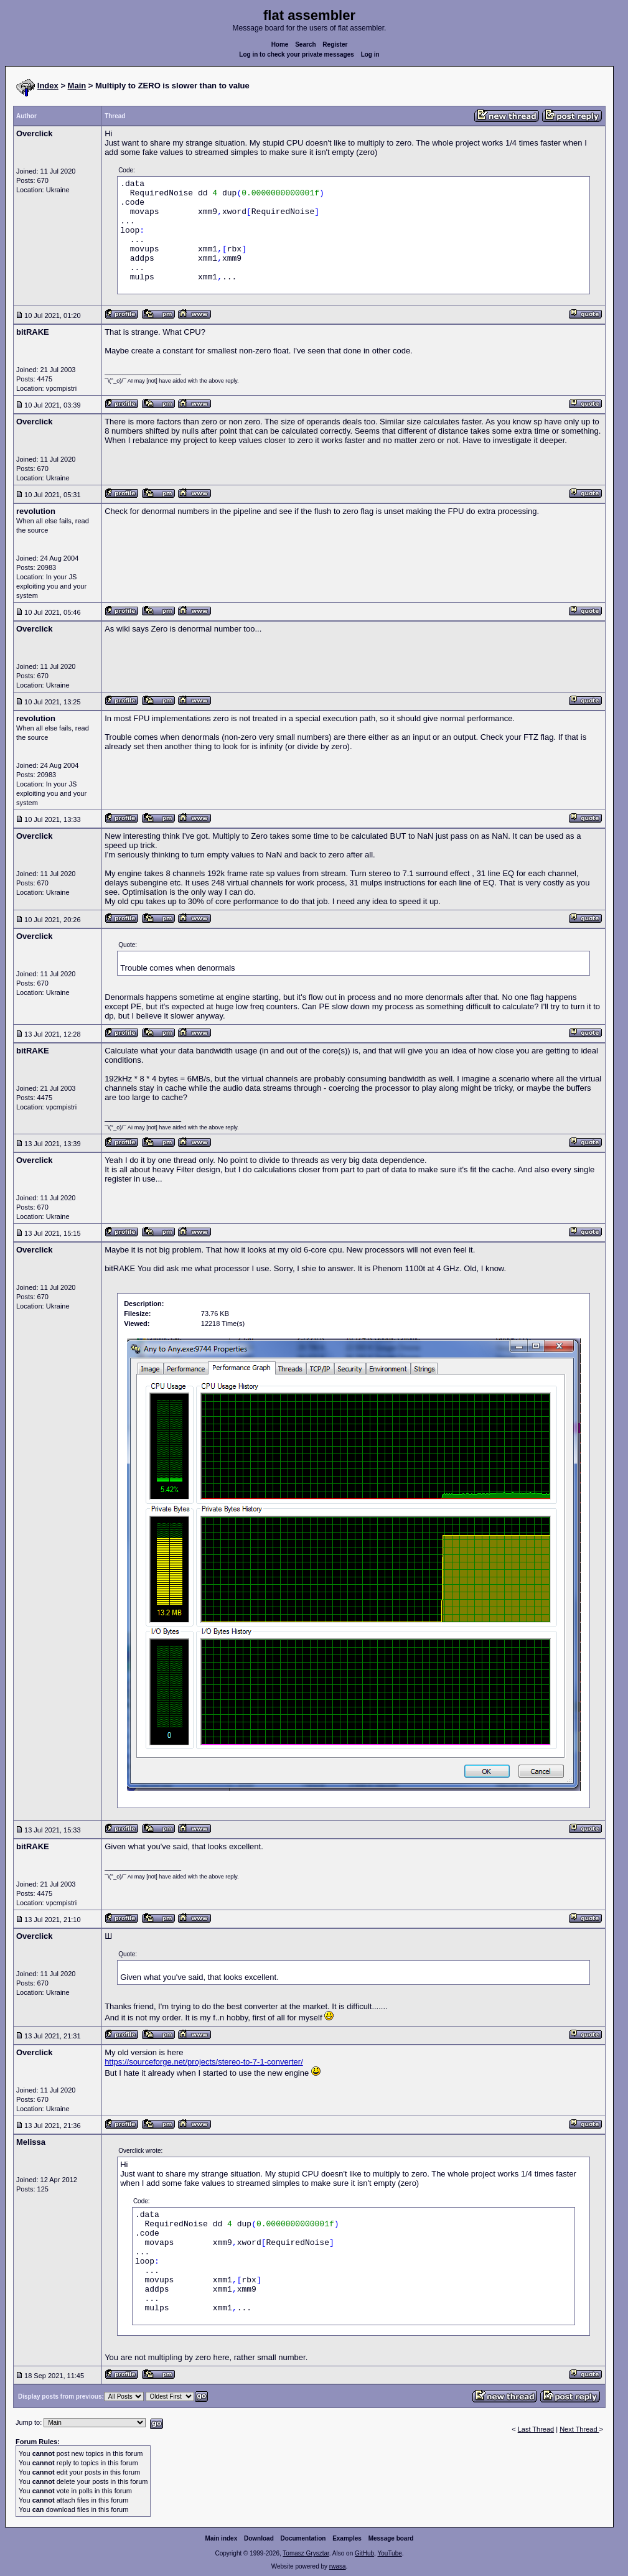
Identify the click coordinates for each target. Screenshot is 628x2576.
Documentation (303, 2538)
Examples (347, 2538)
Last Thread (536, 2429)
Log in (370, 54)
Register (334, 44)
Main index (221, 2538)
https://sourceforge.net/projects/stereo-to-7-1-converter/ (204, 2061)
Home (280, 44)
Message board (391, 2538)
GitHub (364, 2553)
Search (305, 44)
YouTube (389, 2553)
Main (77, 85)
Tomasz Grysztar (306, 2553)
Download (259, 2538)
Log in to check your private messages (296, 54)
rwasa (337, 2566)
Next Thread (579, 2429)
